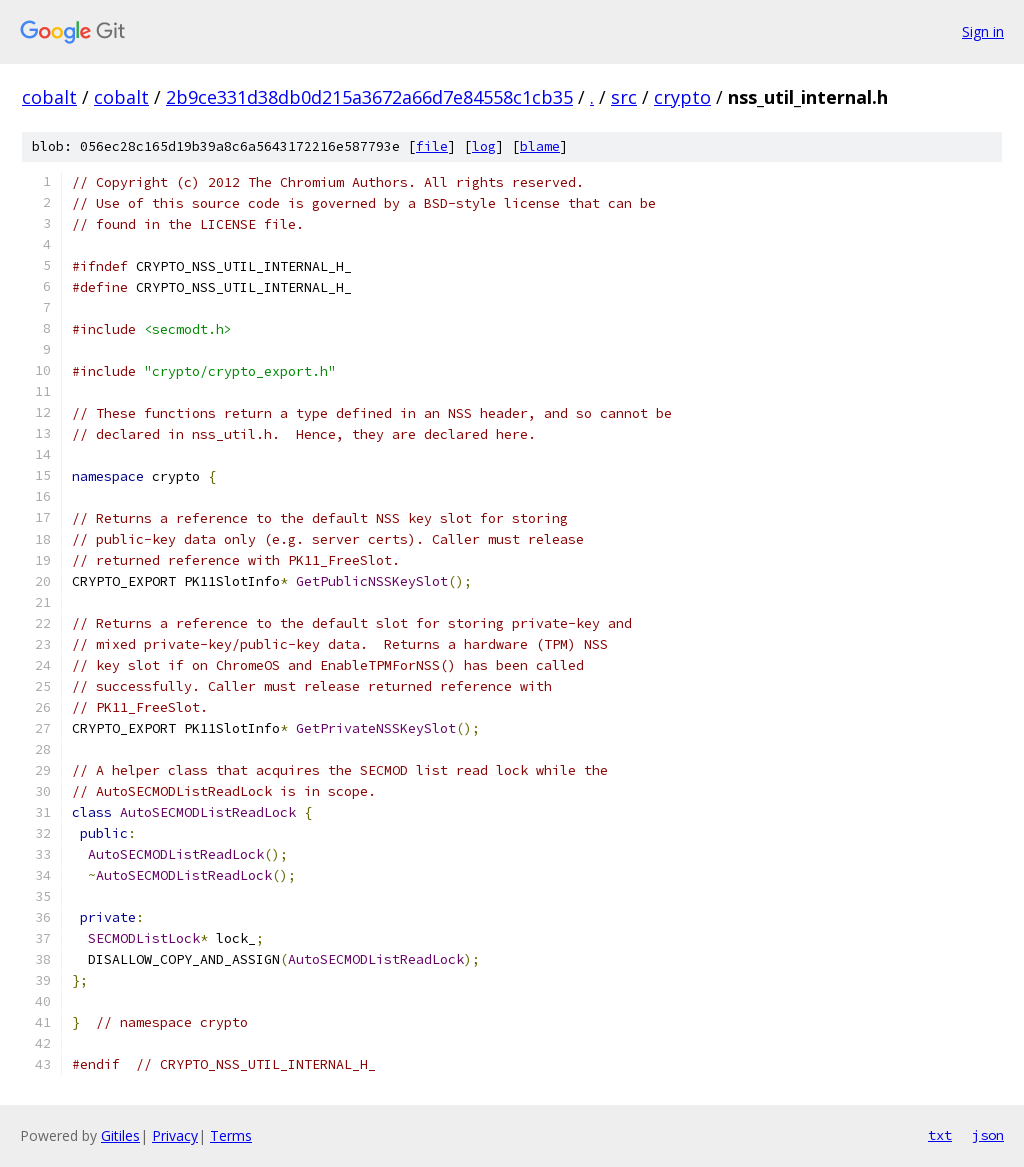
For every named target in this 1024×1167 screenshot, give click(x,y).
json (988, 1135)
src (624, 97)
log (484, 146)
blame (540, 146)
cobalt (49, 97)
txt (940, 1135)
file (432, 146)
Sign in (983, 31)
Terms (231, 1135)
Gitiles (120, 1135)
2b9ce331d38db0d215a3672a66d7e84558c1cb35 (369, 97)
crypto (682, 97)
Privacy (175, 1135)
